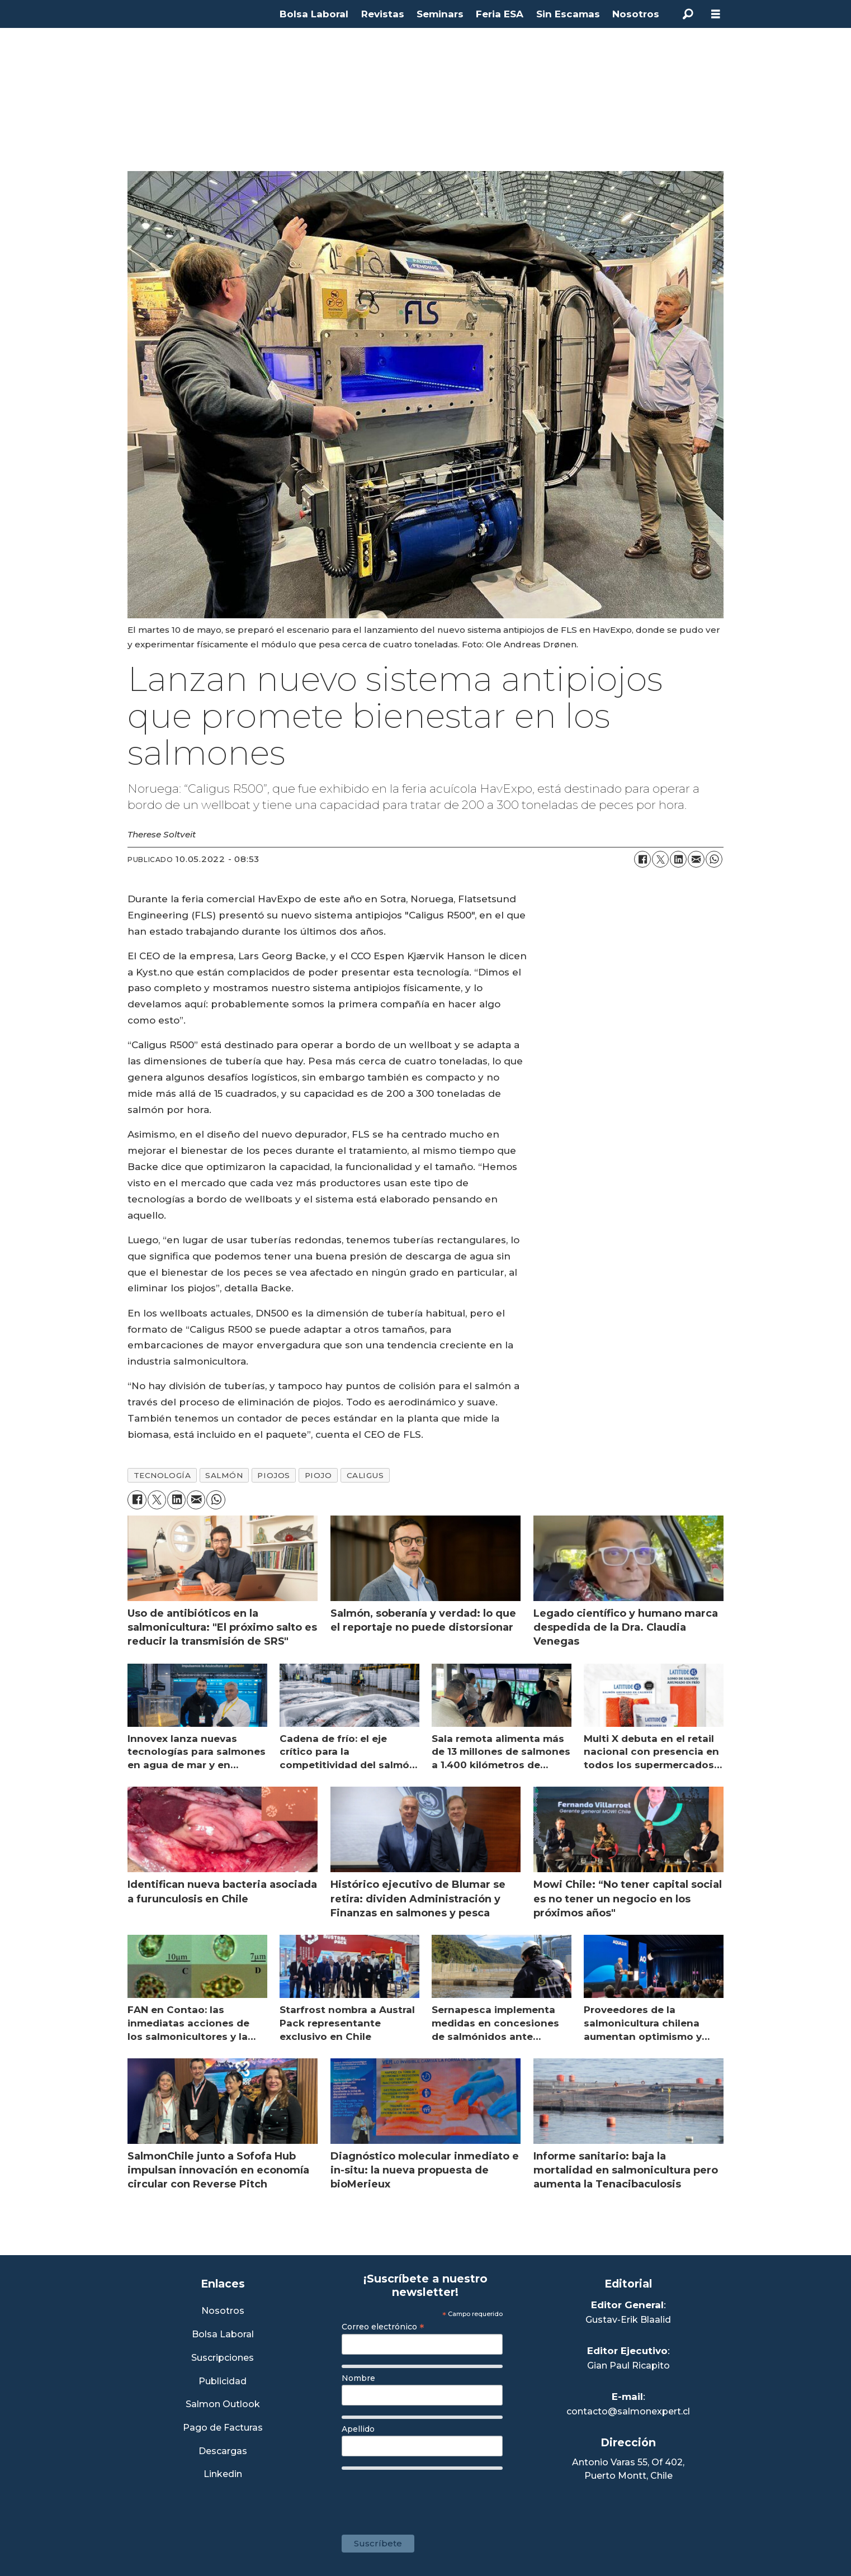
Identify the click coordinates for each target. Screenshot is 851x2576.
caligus (365, 1475)
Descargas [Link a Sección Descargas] (222, 2451)
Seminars (440, 14)
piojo (318, 1475)
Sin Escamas (568, 14)
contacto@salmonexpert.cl (628, 2411)
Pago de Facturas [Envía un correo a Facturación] (223, 2428)
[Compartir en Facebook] (642, 859)
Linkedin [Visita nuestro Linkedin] (223, 2474)
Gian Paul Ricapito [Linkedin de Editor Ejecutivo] (628, 2365)
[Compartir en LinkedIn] (678, 859)
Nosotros (635, 14)
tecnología (162, 1475)
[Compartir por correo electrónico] (696, 859)
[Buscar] (688, 14)
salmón (224, 1475)
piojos (273, 1475)
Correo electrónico (383, 2326)
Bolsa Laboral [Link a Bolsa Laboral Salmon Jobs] (223, 2334)
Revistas (382, 14)
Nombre (358, 2378)
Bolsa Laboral (314, 14)
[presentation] (427, 2496)
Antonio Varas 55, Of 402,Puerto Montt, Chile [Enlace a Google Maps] (628, 2469)
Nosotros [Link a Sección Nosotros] (222, 2311)
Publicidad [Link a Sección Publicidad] (222, 2381)
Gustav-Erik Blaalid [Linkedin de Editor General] (628, 2319)
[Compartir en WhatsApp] (714, 859)
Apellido (358, 2429)
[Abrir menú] (716, 14)
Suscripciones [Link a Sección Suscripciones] (222, 2358)
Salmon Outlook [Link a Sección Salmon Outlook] (223, 2404)
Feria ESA (499, 14)
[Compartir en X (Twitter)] (660, 859)
